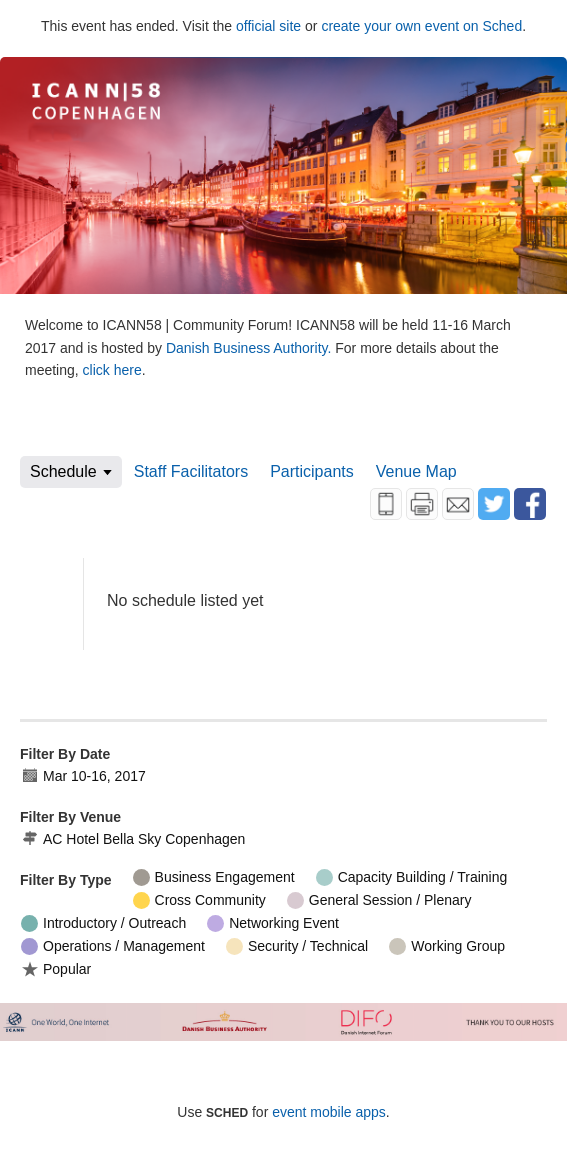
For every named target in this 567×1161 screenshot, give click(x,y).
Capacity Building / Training (412, 877)
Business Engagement (214, 877)
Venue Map (416, 471)
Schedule (63, 471)
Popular (56, 968)
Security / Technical (297, 946)
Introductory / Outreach (103, 923)
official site (268, 26)
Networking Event (273, 923)
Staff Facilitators (191, 471)
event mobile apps (329, 1112)
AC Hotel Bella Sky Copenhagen (133, 839)
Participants (312, 471)
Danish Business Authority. (250, 348)
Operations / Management (113, 946)
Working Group (447, 946)
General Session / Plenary (379, 900)
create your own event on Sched (421, 26)
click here (112, 370)
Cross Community (199, 900)
